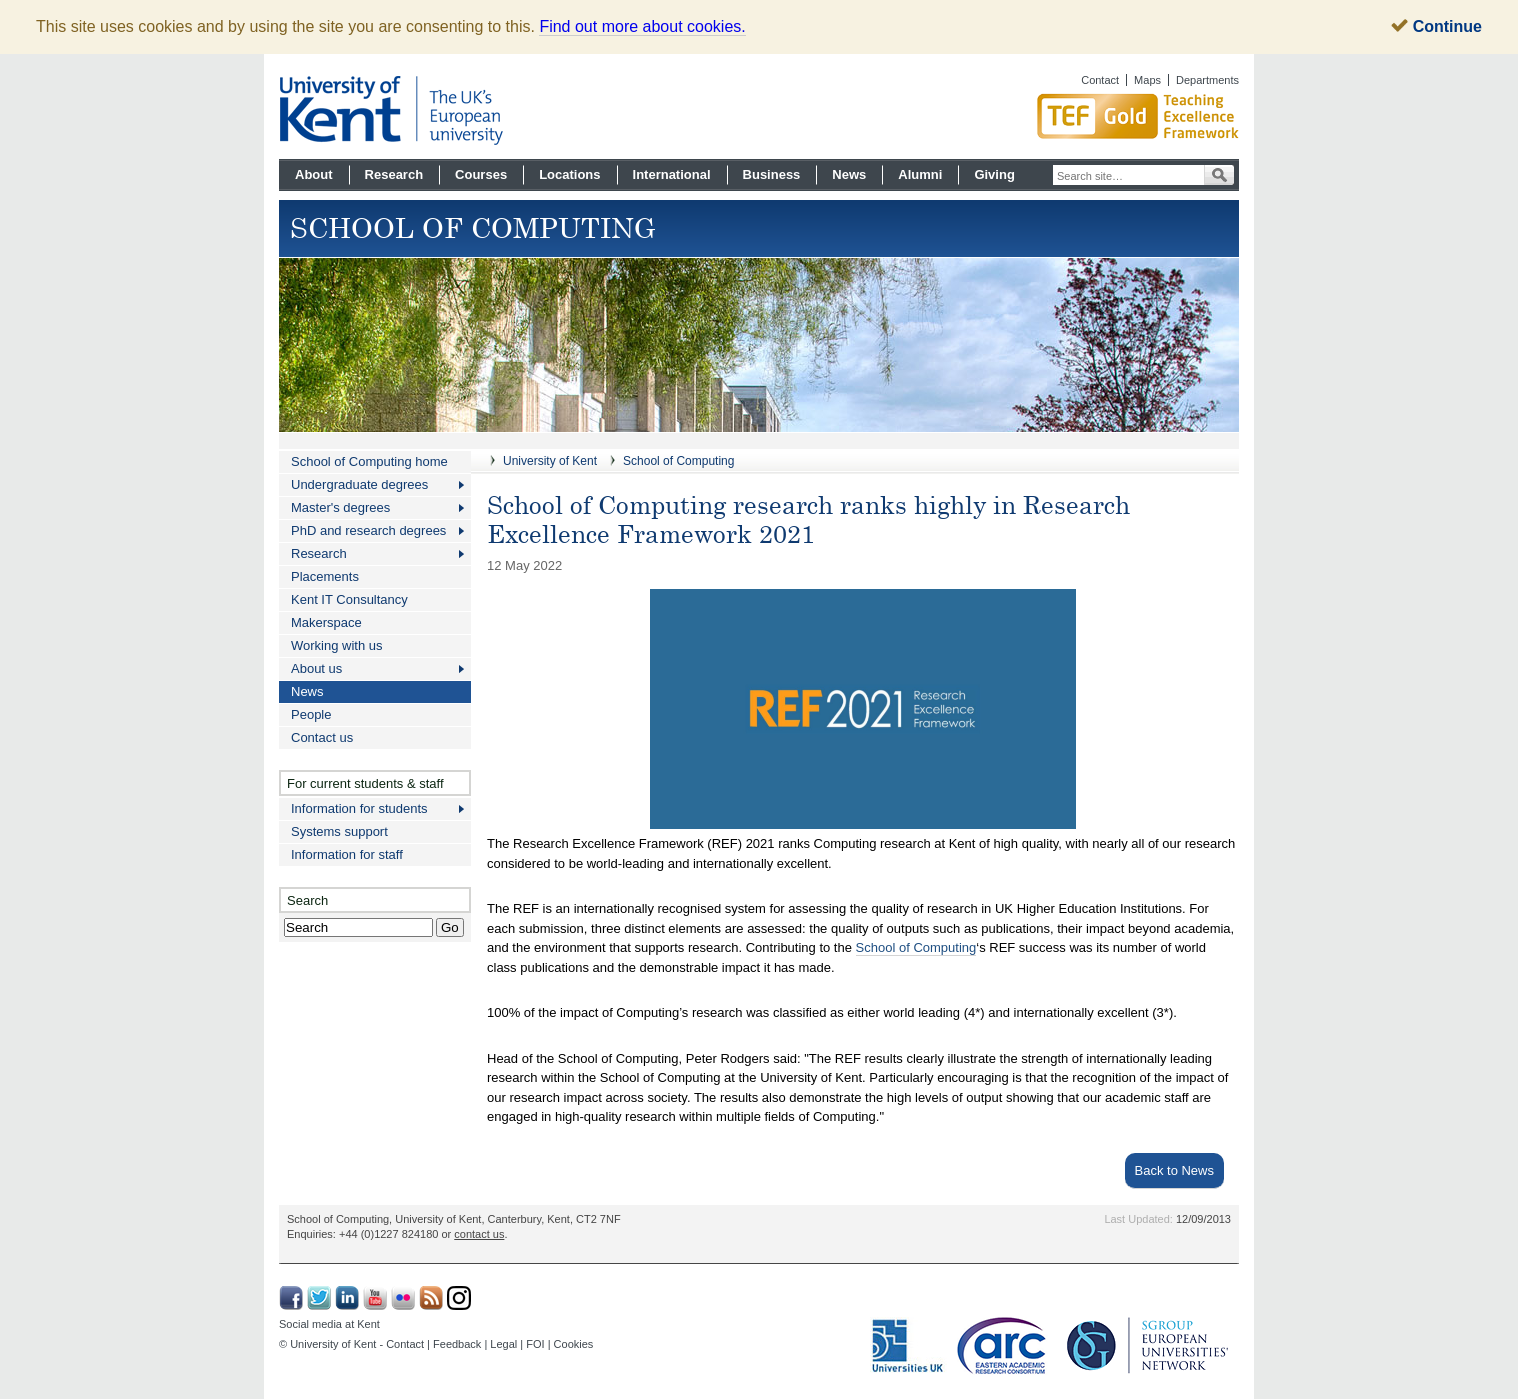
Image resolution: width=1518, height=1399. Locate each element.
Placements (325, 576)
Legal (503, 1344)
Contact (1100, 80)
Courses (481, 174)
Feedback (457, 1344)
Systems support (339, 831)
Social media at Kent (329, 1324)
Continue (1436, 26)
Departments (1207, 80)
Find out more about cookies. (642, 26)
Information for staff (347, 854)
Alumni (920, 174)
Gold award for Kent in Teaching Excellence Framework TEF (1064, 116)
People (311, 714)
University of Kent (550, 461)
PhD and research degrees (368, 530)
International (672, 174)
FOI (535, 1344)
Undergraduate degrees (359, 484)
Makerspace (326, 622)
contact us (479, 1234)
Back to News (1174, 1170)
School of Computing (678, 461)
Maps (1147, 80)
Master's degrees (340, 507)
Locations (569, 174)
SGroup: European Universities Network (1148, 1345)
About (314, 174)
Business (772, 174)
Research (394, 174)
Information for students (359, 808)
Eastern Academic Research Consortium (1007, 1346)
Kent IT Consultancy (349, 599)
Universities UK (908, 1346)
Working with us (337, 645)
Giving (994, 174)
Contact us (322, 737)
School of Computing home (369, 461)
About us (316, 668)
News (849, 174)
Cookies (574, 1344)
